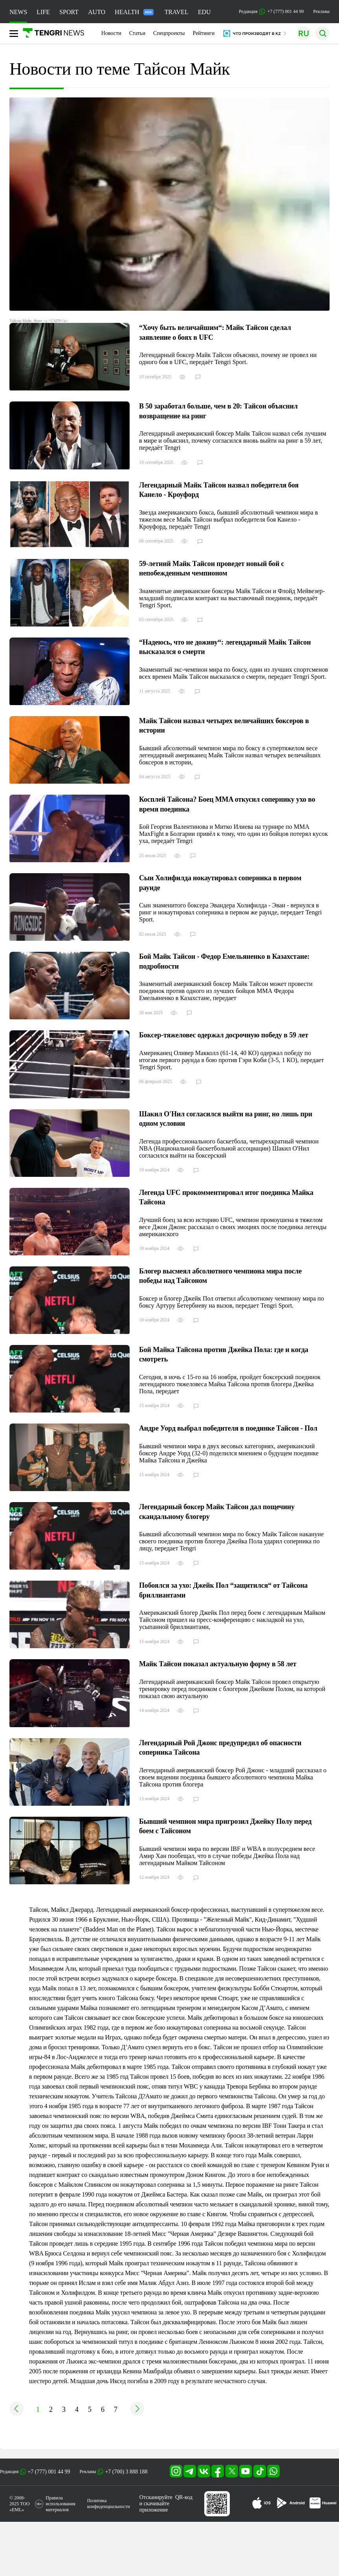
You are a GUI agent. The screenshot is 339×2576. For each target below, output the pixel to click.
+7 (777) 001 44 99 (48, 2472)
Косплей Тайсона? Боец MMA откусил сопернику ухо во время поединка (227, 804)
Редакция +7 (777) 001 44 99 (271, 12)
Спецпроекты (169, 33)
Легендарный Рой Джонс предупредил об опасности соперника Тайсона (220, 1748)
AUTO (96, 12)
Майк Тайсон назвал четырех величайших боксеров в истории (224, 726)
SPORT (69, 12)
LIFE (43, 12)
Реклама (321, 11)
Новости (111, 33)
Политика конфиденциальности (108, 2503)
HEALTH (134, 12)
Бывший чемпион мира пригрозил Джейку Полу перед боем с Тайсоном (225, 1826)
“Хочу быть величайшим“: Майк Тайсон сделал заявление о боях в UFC (215, 332)
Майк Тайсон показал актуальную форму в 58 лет (218, 1664)
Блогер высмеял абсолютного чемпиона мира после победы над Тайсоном (220, 1276)
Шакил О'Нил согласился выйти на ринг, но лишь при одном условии (225, 1119)
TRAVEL (177, 12)
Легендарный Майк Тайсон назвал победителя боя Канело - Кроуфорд (219, 490)
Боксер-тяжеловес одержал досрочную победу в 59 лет (223, 1035)
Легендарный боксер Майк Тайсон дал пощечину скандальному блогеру (217, 1512)
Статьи (137, 33)
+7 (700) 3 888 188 (126, 2472)
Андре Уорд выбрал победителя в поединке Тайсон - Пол (228, 1428)
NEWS (18, 12)
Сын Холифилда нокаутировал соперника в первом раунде (220, 883)
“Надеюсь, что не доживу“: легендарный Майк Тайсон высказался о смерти (225, 647)
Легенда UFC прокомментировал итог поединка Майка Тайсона (226, 1197)
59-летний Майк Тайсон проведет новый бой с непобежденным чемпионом (211, 568)
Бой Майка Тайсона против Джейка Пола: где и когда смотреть (223, 1354)
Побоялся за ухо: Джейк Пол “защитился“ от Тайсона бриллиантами (223, 1590)
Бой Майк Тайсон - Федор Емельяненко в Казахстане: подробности (224, 961)
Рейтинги (204, 33)
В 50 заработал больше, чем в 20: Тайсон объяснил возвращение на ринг (218, 411)
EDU (204, 12)
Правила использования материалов (60, 2503)
